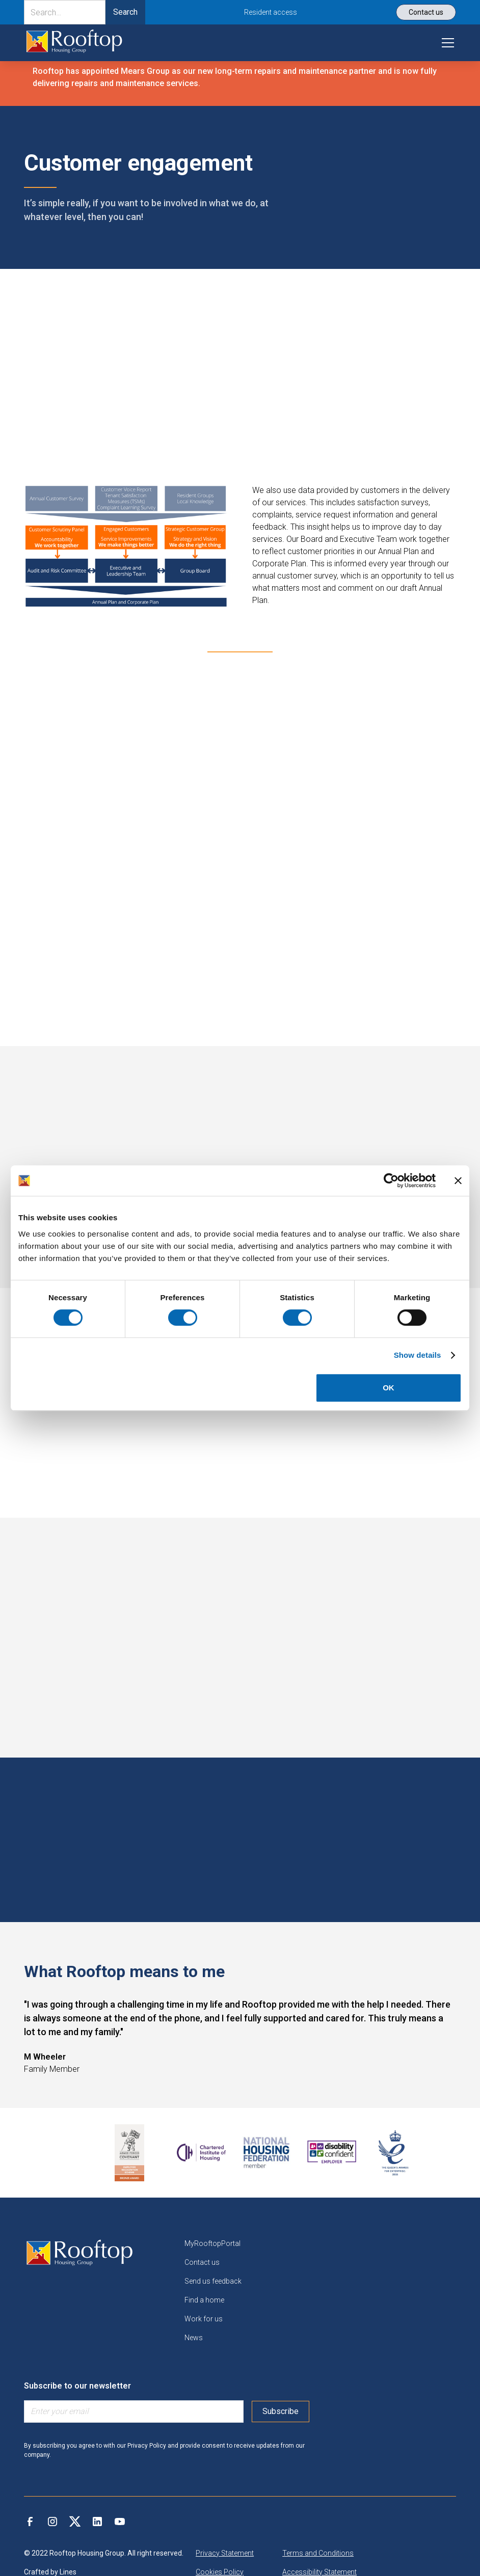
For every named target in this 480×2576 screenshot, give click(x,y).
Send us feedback (213, 2281)
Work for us (203, 2319)
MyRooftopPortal (212, 2243)
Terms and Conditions (318, 2553)
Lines (68, 2572)
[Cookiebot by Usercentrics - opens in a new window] (391, 1180)
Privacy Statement (225, 2553)
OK (388, 1387)
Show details (417, 1355)
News (193, 2338)
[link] (74, 42)
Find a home (204, 2300)
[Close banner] (458, 1180)
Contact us (202, 2262)
